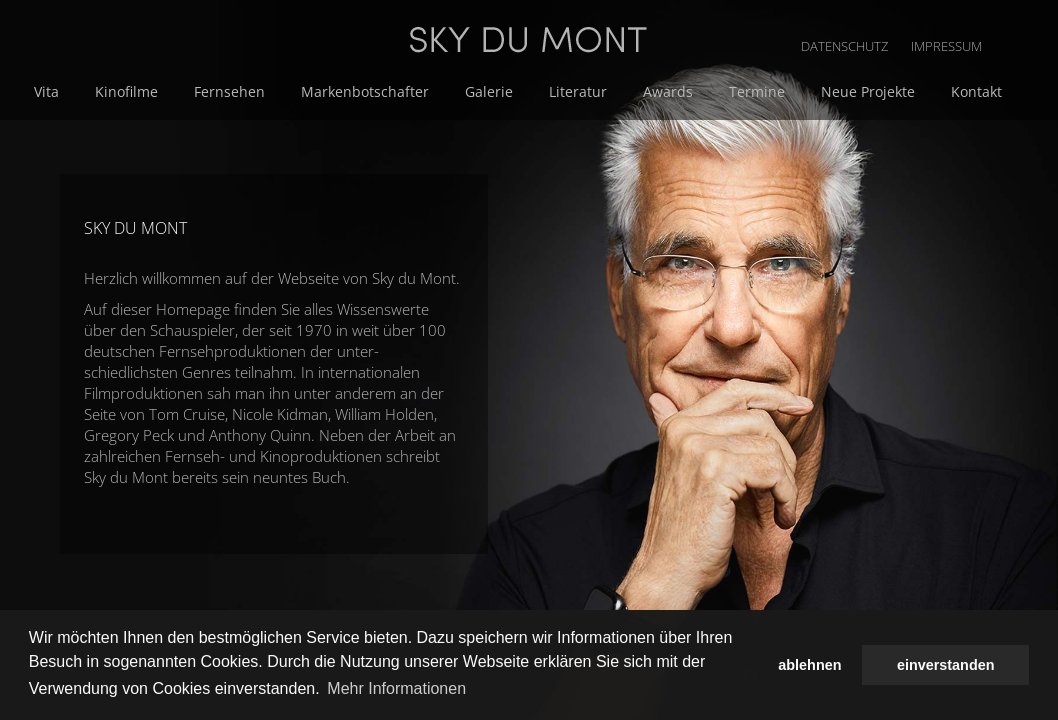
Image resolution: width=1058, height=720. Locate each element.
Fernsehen (399, 91)
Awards (822, 91)
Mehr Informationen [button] (396, 688)
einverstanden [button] (946, 665)
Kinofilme (300, 91)
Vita (224, 91)
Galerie (651, 91)
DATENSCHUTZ (923, 20)
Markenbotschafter (531, 91)
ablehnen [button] (809, 665)
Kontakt (363, 112)
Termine (907, 91)
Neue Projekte (259, 112)
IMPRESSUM (1022, 20)
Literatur (736, 91)
